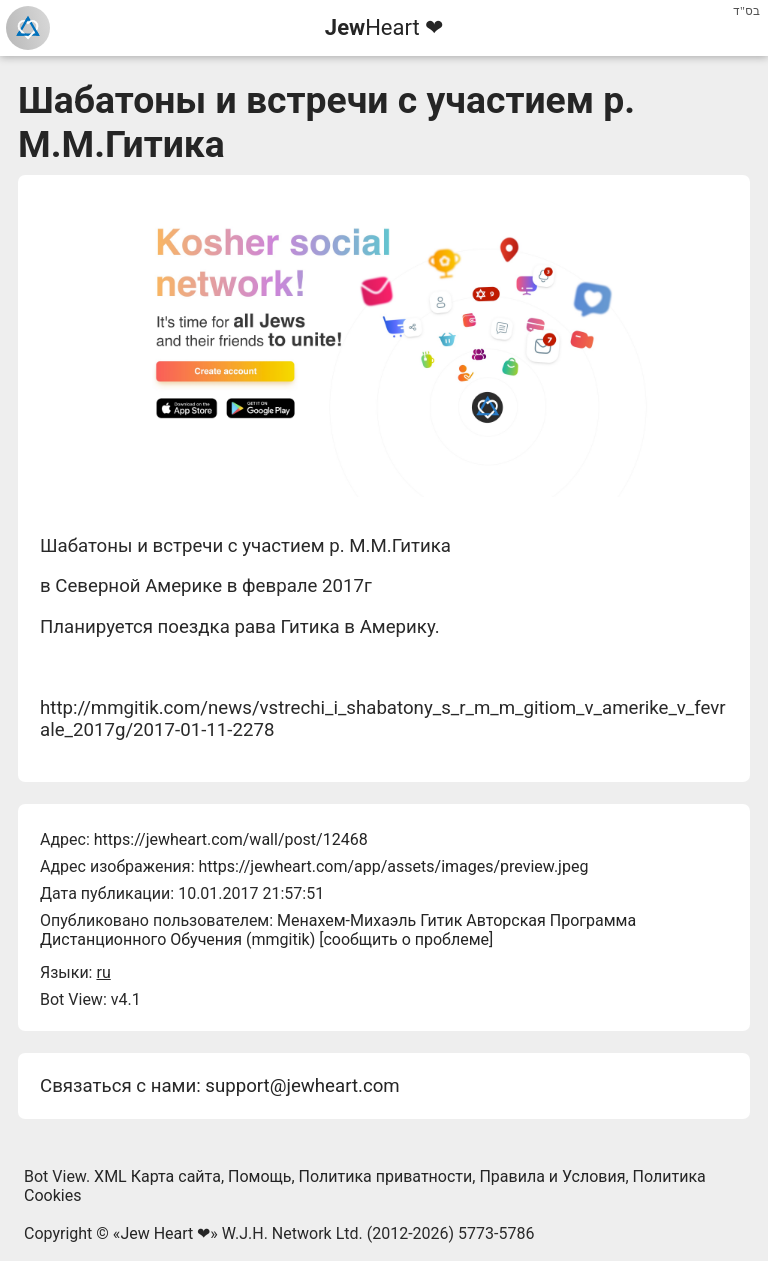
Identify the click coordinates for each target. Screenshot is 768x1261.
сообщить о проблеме (406, 939)
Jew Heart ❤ (165, 1233)
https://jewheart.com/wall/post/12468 (231, 839)
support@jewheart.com (302, 1086)
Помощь (259, 1176)
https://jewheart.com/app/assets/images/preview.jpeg (393, 866)
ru (103, 972)
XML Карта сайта (157, 1176)
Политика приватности (386, 1176)
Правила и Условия (552, 1176)
